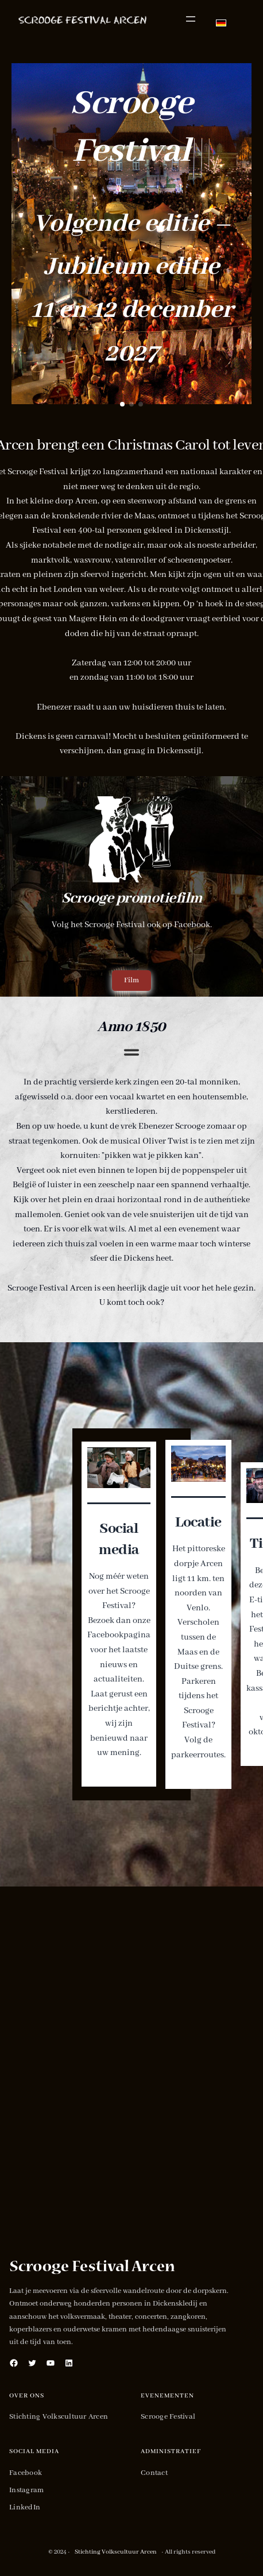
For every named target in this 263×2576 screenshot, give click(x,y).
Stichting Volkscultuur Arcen (116, 2552)
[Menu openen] (191, 19)
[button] (122, 404)
